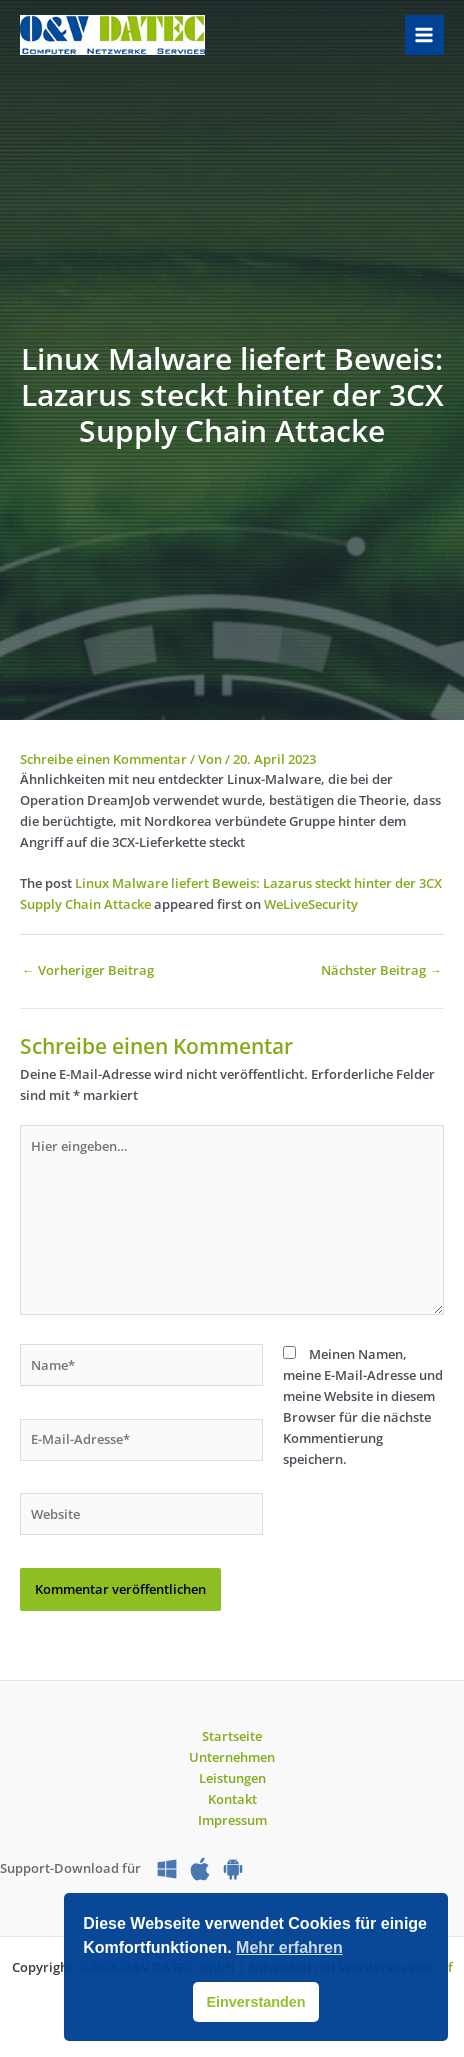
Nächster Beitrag (381, 970)
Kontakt (232, 1799)
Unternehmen (232, 1757)
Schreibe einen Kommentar (103, 759)
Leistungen (232, 1778)
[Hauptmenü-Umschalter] (424, 34)
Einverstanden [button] (255, 2002)
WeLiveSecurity (311, 904)
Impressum (232, 1820)
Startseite (232, 1736)
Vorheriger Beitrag (88, 970)
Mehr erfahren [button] (289, 1947)
